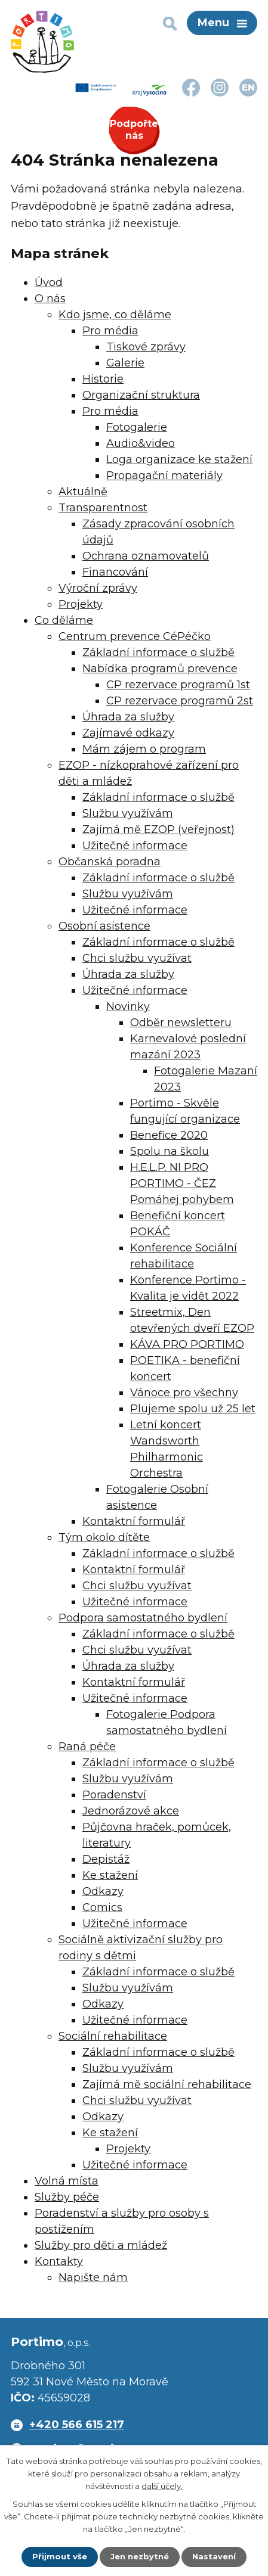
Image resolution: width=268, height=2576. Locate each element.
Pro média (110, 330)
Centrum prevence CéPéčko (134, 636)
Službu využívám (127, 813)
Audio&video (140, 443)
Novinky (128, 1006)
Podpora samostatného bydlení (142, 1617)
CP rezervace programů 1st (178, 684)
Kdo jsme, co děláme (114, 314)
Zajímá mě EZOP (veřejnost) (158, 829)
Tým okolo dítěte (104, 1537)
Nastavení (214, 2556)
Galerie (125, 362)
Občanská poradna (109, 861)
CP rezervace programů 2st (179, 700)
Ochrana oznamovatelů (145, 556)
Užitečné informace (134, 845)
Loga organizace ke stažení (179, 459)
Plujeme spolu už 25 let (192, 1408)
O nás (50, 298)
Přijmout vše (59, 2556)
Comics (102, 1907)
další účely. (162, 2486)
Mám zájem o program (144, 749)
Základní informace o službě (158, 652)
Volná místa (66, 2180)
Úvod (49, 282)
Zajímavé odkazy (128, 732)
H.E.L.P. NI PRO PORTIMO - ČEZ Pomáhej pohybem (182, 1183)
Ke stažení (110, 1875)
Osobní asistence (104, 926)
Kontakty (59, 2261)
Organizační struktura (141, 395)
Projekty (80, 604)
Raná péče (87, 1746)
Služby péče (67, 2197)
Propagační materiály (164, 475)
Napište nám (93, 2277)
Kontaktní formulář (133, 1521)
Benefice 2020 (169, 1135)
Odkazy (103, 1891)
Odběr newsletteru (181, 1022)
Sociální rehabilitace (112, 2036)
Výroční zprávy (97, 588)
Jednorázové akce (130, 1810)
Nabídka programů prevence (160, 668)
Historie (103, 379)
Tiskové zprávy (146, 346)
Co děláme (64, 620)
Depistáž (106, 1859)
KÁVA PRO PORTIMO (187, 1344)
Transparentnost (102, 507)
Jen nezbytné (139, 2556)
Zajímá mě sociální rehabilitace (166, 2084)
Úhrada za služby (128, 716)
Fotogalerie (136, 427)
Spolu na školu (169, 1151)
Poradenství (114, 1794)
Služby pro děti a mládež (101, 2245)
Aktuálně (82, 491)
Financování (115, 572)
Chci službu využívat (137, 958)
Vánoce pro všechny (184, 1392)
